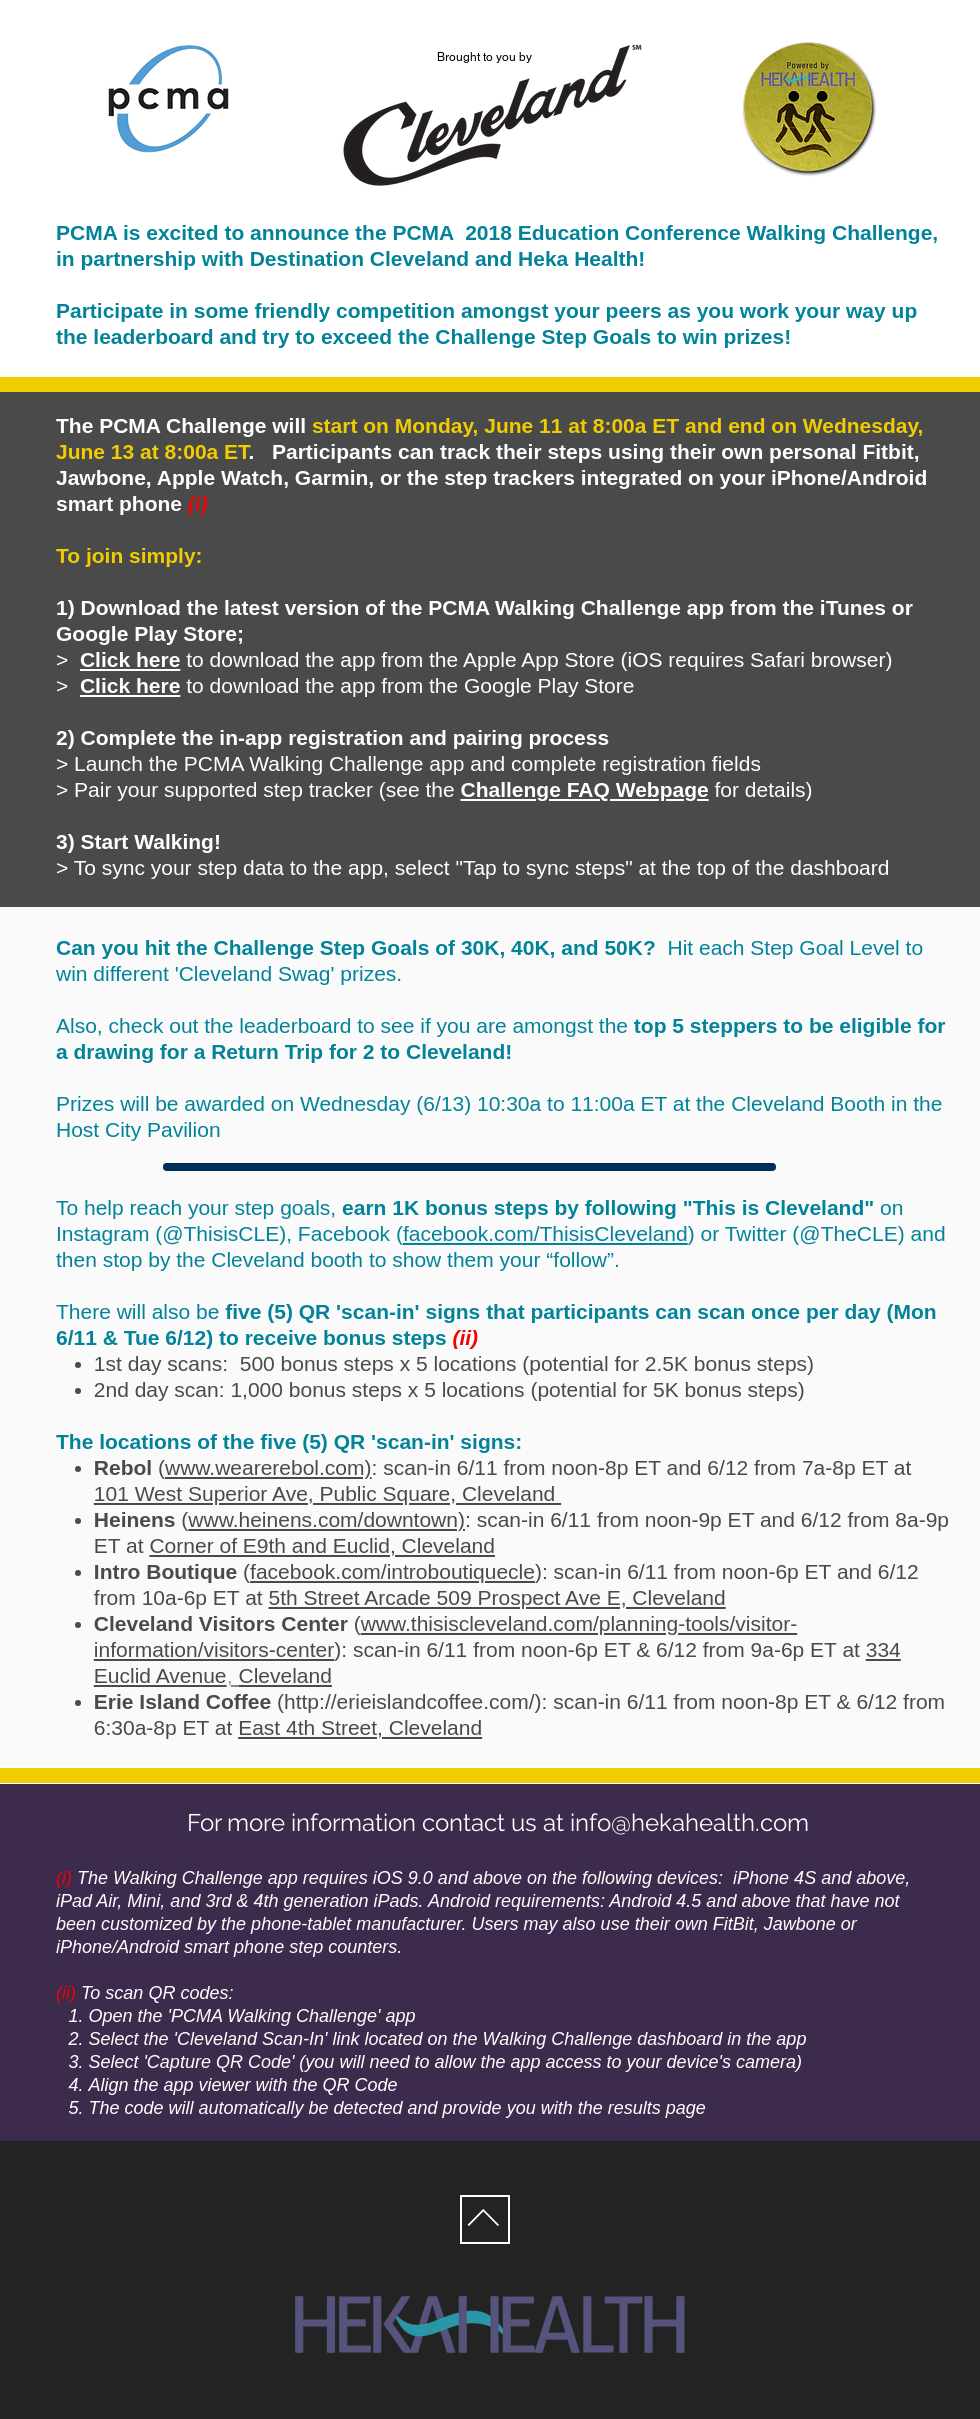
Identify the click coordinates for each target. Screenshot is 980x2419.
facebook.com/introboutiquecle (392, 1571)
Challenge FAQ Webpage (585, 789)
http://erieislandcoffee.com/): (415, 1701)
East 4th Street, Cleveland (360, 1727)
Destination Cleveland (359, 258)
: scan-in (411, 1467)
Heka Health (578, 258)
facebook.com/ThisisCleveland (545, 1233)
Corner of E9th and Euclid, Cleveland (322, 1545)
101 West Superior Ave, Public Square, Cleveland (327, 1493)
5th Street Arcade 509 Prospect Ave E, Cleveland (497, 1597)
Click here (130, 685)
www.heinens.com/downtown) (326, 1519)
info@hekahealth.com (689, 1822)
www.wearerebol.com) (268, 1467)
